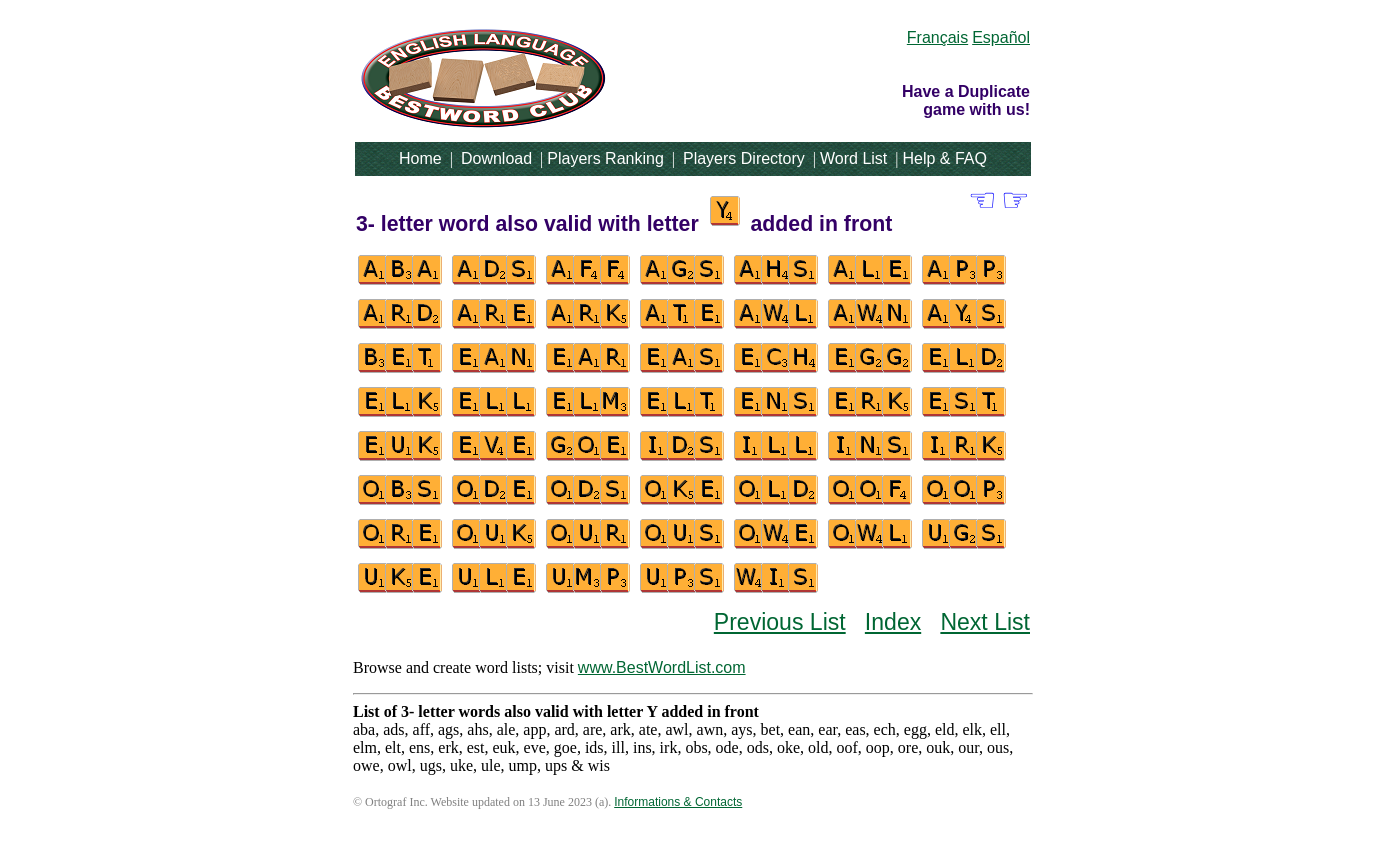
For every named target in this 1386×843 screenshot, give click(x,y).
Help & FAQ (944, 158)
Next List (985, 622)
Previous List (780, 622)
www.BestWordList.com (662, 667)
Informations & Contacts (678, 802)
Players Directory (744, 158)
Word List (853, 158)
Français (937, 37)
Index (893, 622)
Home (420, 158)
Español (1001, 37)
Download (496, 158)
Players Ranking (605, 158)
